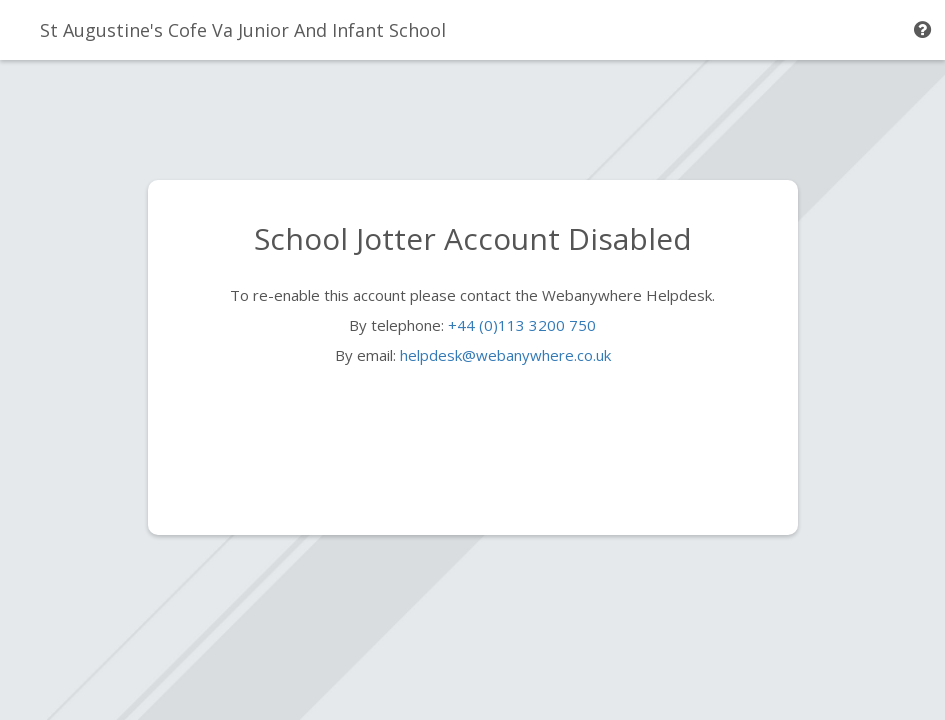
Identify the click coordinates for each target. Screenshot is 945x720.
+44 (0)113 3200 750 (522, 325)
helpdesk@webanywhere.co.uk (505, 355)
